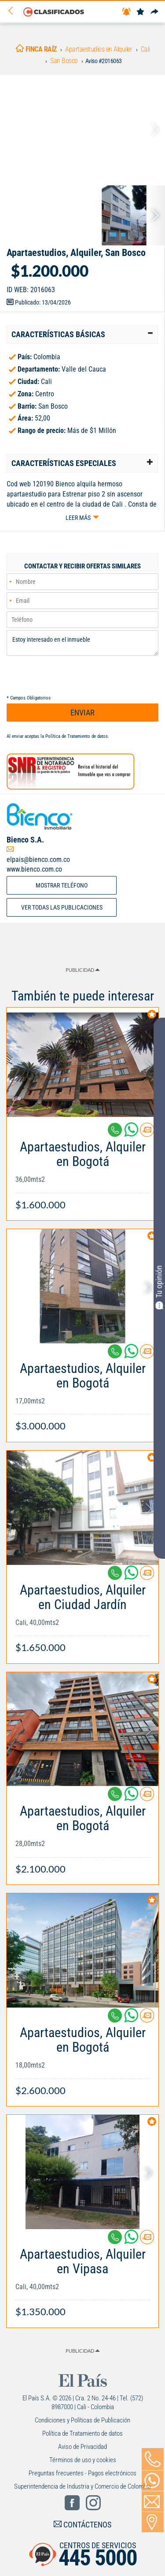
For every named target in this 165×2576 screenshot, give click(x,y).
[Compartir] (154, 12)
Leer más (78, 517)
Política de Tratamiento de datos (76, 736)
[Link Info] (82, 1171)
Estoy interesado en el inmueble (82, 643)
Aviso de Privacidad (82, 2447)
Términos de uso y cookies (82, 2460)
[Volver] (13, 11)
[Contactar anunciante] (147, 1133)
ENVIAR (82, 712)
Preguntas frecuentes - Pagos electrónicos (82, 2473)
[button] (82, 334)
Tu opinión (159, 1287)
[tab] (82, 334)
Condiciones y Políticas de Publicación (82, 2420)
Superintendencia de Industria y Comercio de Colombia (82, 2486)
